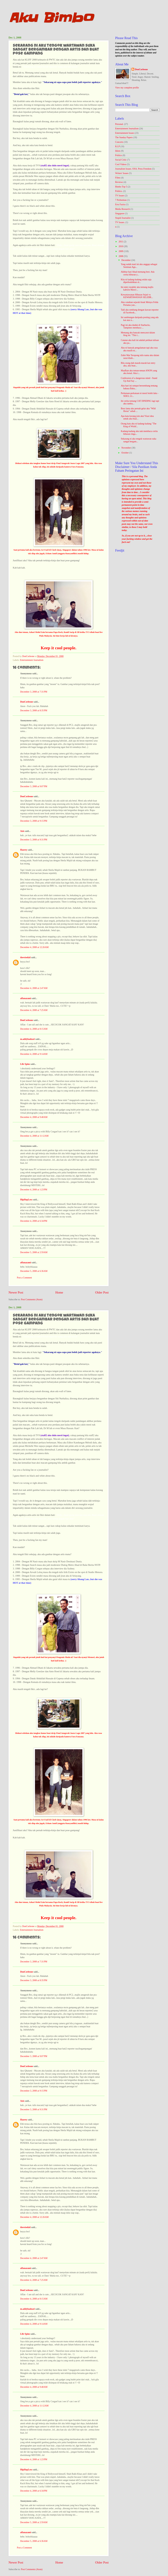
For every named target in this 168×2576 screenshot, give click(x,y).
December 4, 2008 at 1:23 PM (33, 1189)
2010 (121, 246)
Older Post (102, 1292)
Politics (118, 155)
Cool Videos (120, 164)
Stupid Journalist (122, 218)
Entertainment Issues (124, 133)
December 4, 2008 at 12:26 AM (34, 947)
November (126, 448)
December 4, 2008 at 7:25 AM (33, 1010)
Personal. (119, 124)
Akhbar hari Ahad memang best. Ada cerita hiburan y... (137, 273)
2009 (121, 251)
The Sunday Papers (124, 137)
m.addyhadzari (27, 1039)
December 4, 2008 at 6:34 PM (33, 1221)
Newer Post (16, 1292)
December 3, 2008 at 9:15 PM (33, 821)
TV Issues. (120, 222)
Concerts (119, 142)
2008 (121, 256)
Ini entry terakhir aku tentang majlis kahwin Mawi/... (137, 288)
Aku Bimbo (51, 18)
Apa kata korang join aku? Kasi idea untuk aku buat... (137, 417)
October (125, 452)
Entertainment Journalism (31, 660)
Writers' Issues (121, 173)
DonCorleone (26, 702)
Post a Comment (24, 1277)
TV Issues (119, 195)
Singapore (119, 213)
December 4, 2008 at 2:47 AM (33, 988)
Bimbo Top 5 (121, 186)
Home (59, 1292)
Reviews (119, 182)
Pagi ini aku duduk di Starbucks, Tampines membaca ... (135, 326)
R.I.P (117, 146)
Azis (22, 831)
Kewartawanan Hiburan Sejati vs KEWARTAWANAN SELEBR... (137, 296)
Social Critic (120, 160)
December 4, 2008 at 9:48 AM (33, 1117)
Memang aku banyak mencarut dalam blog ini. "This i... (138, 334)
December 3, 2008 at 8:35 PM (33, 710)
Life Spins (25, 1064)
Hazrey (23, 850)
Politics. (119, 191)
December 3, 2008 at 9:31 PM (33, 839)
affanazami (25, 998)
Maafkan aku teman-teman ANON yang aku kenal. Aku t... (139, 372)
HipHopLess (26, 1199)
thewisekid (25, 957)
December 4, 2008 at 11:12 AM (34, 1136)
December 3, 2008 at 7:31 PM (33, 692)
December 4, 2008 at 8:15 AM (33, 1029)
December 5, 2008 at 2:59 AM (33, 1252)
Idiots (117, 151)
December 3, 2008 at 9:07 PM (33, 786)
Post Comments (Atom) (31, 1299)
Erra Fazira (120, 204)
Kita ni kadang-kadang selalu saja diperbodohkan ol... (136, 281)
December (126, 260)
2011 (121, 241)
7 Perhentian (120, 200)
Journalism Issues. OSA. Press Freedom (133, 169)
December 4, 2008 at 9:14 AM (33, 1054)
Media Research (122, 209)
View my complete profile (127, 87)
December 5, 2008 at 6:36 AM (33, 1271)
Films (117, 177)
